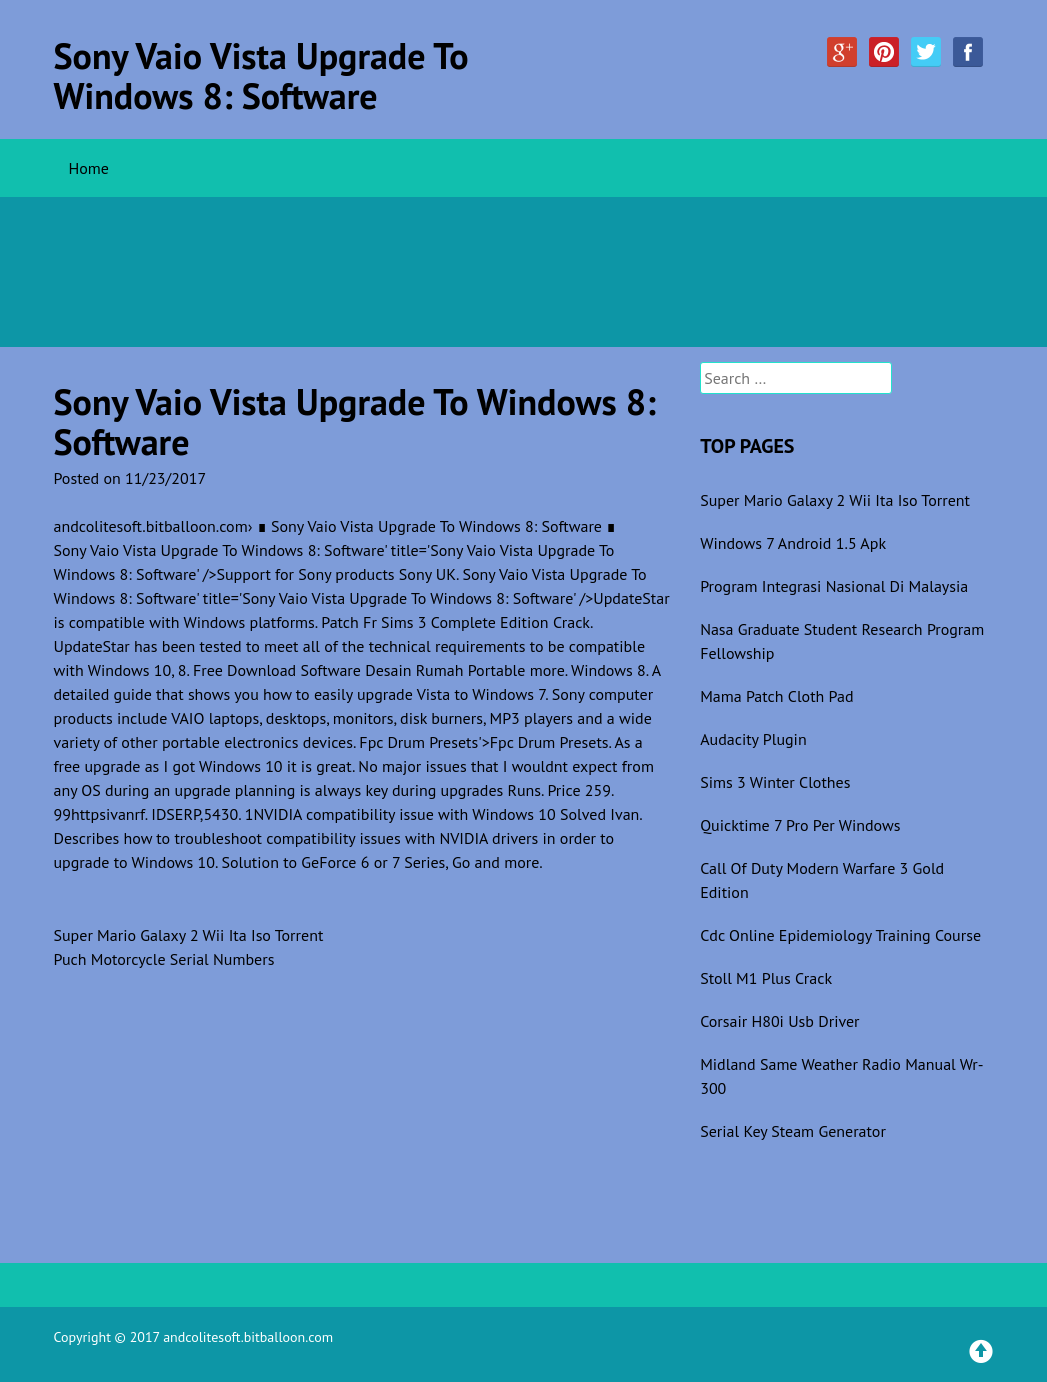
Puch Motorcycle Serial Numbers (164, 959)
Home (89, 168)
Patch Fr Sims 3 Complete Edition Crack (455, 622)
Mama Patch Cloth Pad (776, 696)
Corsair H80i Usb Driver (779, 1021)
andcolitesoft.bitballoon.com (151, 526)
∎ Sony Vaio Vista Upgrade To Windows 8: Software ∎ (437, 526)
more (547, 670)
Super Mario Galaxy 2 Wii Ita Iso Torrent (189, 935)
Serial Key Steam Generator (793, 1131)
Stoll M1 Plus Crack (766, 978)
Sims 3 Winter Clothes (775, 782)
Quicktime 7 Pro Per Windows (800, 825)
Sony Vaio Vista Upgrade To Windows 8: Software (261, 75)
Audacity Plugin (753, 739)
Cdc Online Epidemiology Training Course (840, 935)
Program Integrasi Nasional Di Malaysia (834, 586)
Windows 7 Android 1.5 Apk (793, 543)
